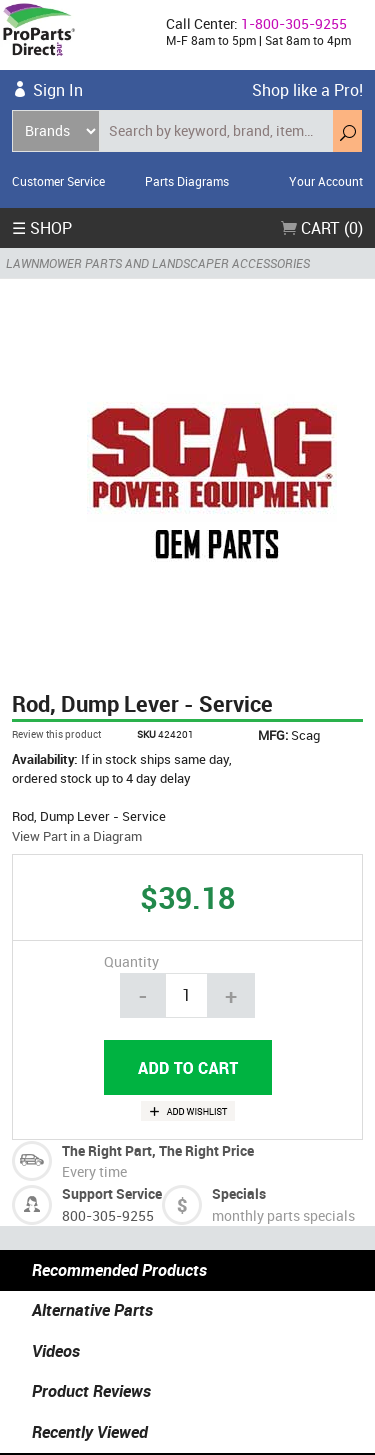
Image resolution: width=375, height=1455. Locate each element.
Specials (239, 1193)
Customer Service (58, 181)
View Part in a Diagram (77, 836)
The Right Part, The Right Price (158, 1150)
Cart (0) (322, 228)
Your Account (326, 181)
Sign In (58, 90)
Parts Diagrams (187, 181)
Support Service (112, 1193)
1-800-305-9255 (294, 23)
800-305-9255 (108, 1215)
